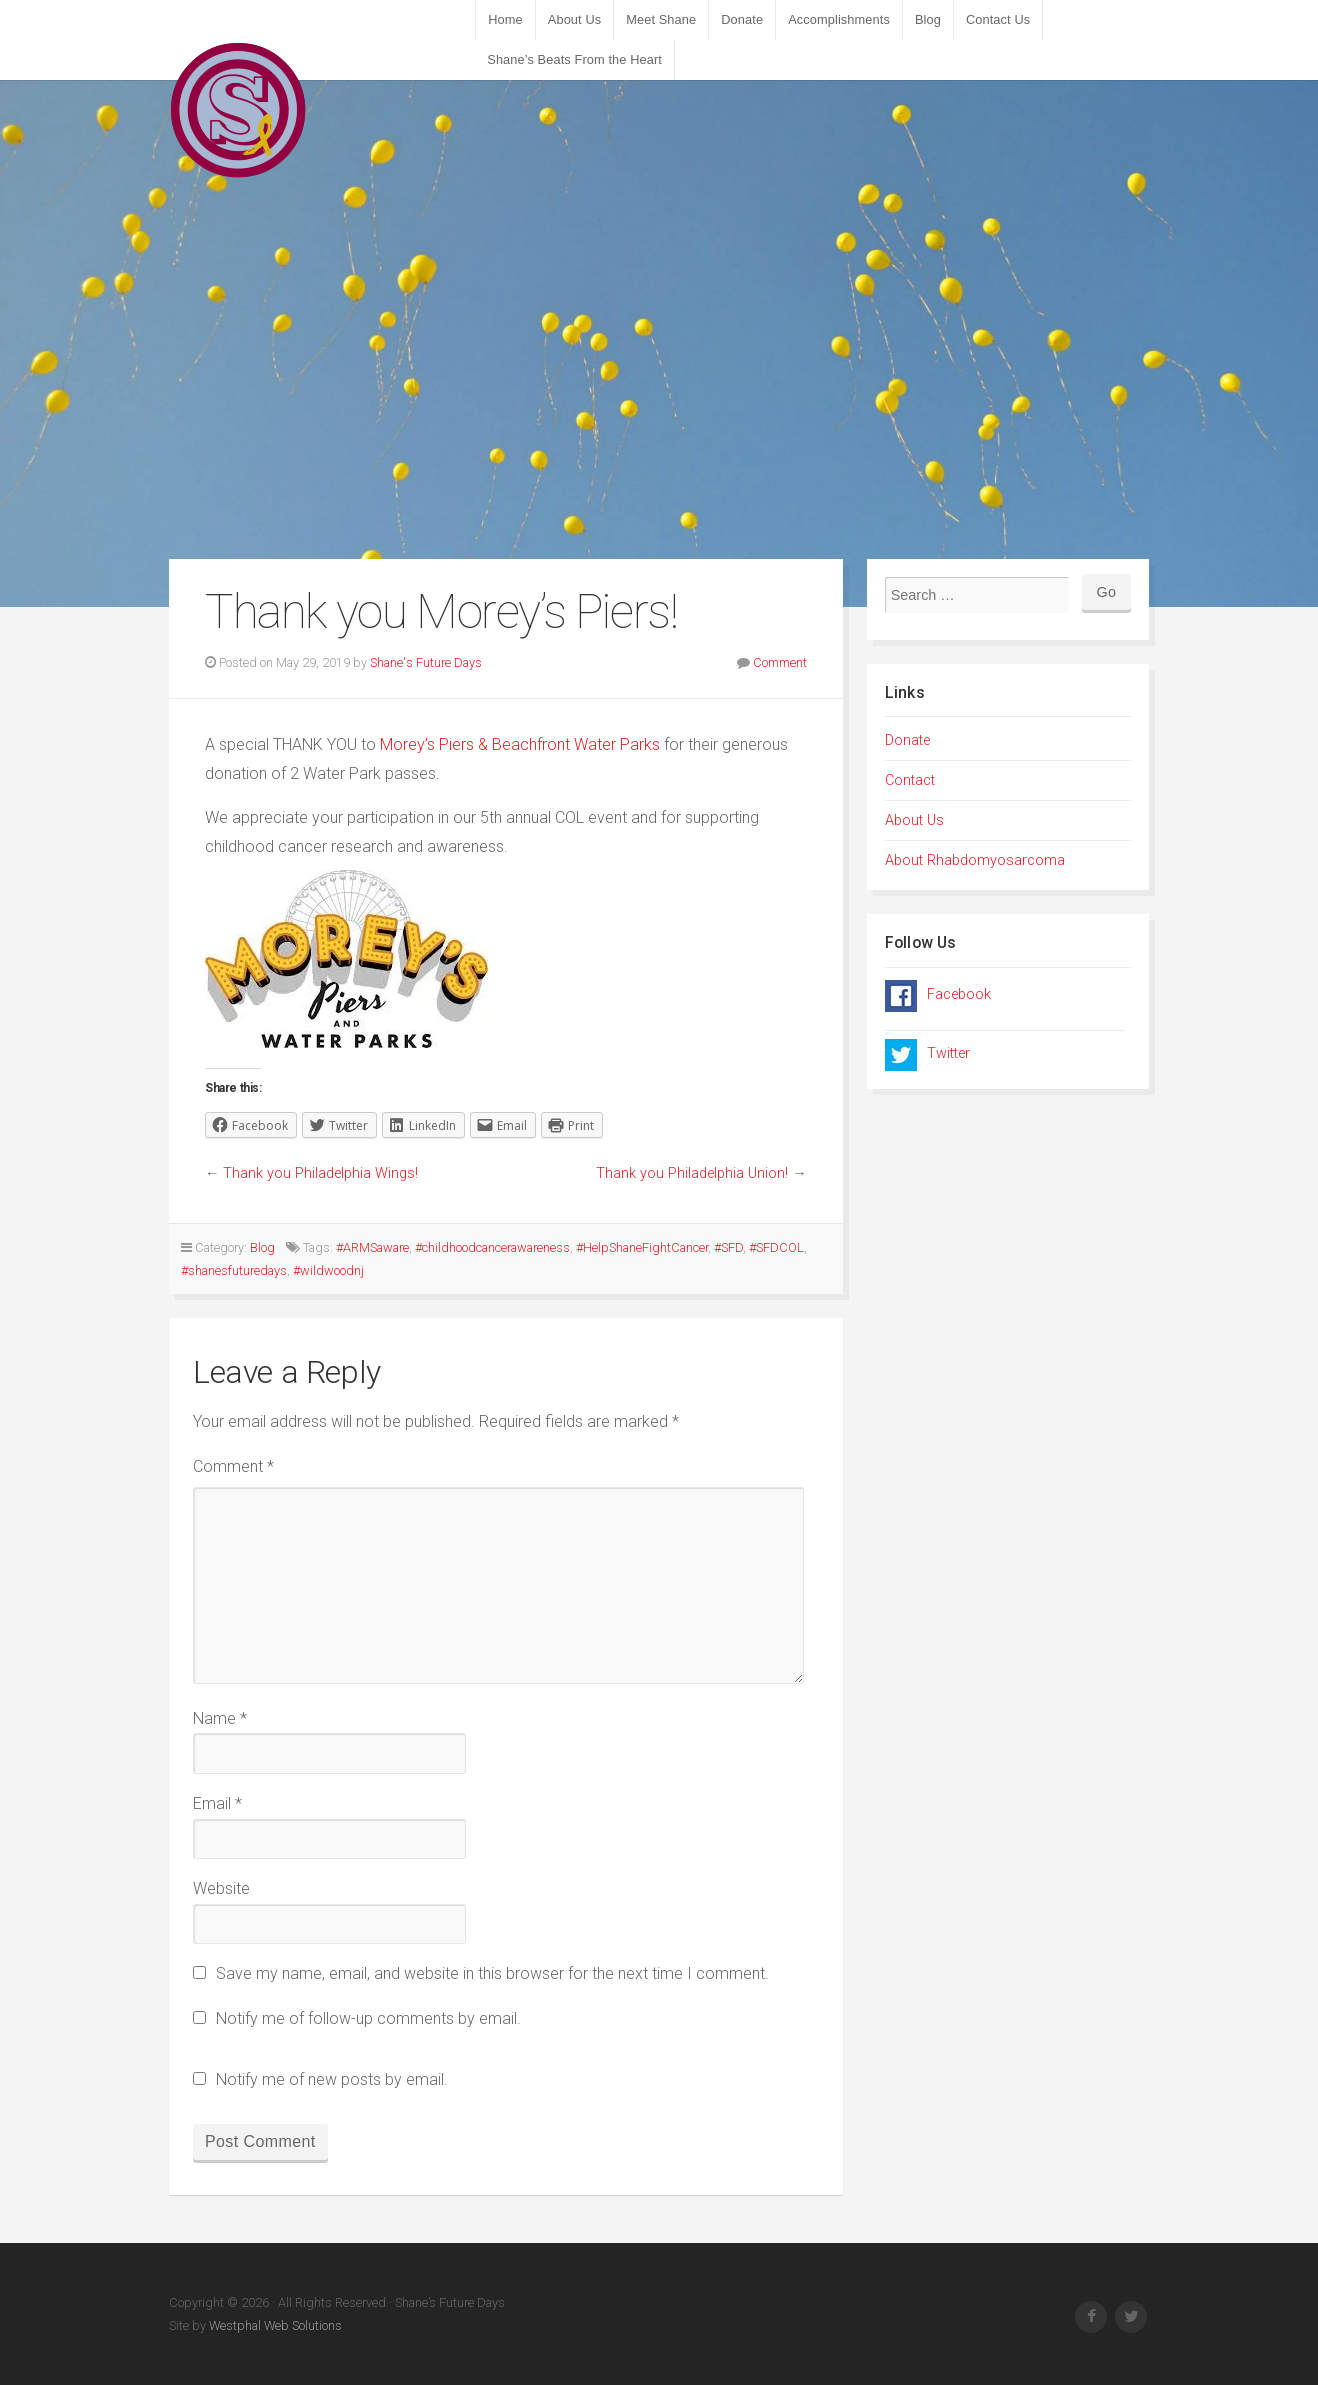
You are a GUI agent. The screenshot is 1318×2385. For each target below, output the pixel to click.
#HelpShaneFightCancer (642, 1247)
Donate (742, 19)
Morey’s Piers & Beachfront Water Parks (520, 744)
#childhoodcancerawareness (492, 1247)
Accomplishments (839, 19)
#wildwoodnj (328, 1270)
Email (217, 1803)
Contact (910, 780)
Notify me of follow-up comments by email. (368, 2018)
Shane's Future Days (426, 662)
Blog (928, 19)
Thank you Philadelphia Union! (692, 1173)
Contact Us (998, 19)
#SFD (728, 1247)
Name (220, 1718)
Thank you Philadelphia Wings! (320, 1173)
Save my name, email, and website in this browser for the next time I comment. (492, 1973)
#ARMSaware (372, 1247)
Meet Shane (661, 19)
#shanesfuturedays (234, 1270)
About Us (574, 19)
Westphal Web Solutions (274, 2325)
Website (221, 1888)
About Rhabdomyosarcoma (975, 860)
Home (505, 19)
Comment (780, 662)
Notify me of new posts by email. (332, 2079)
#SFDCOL (776, 1247)
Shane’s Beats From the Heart (574, 59)
